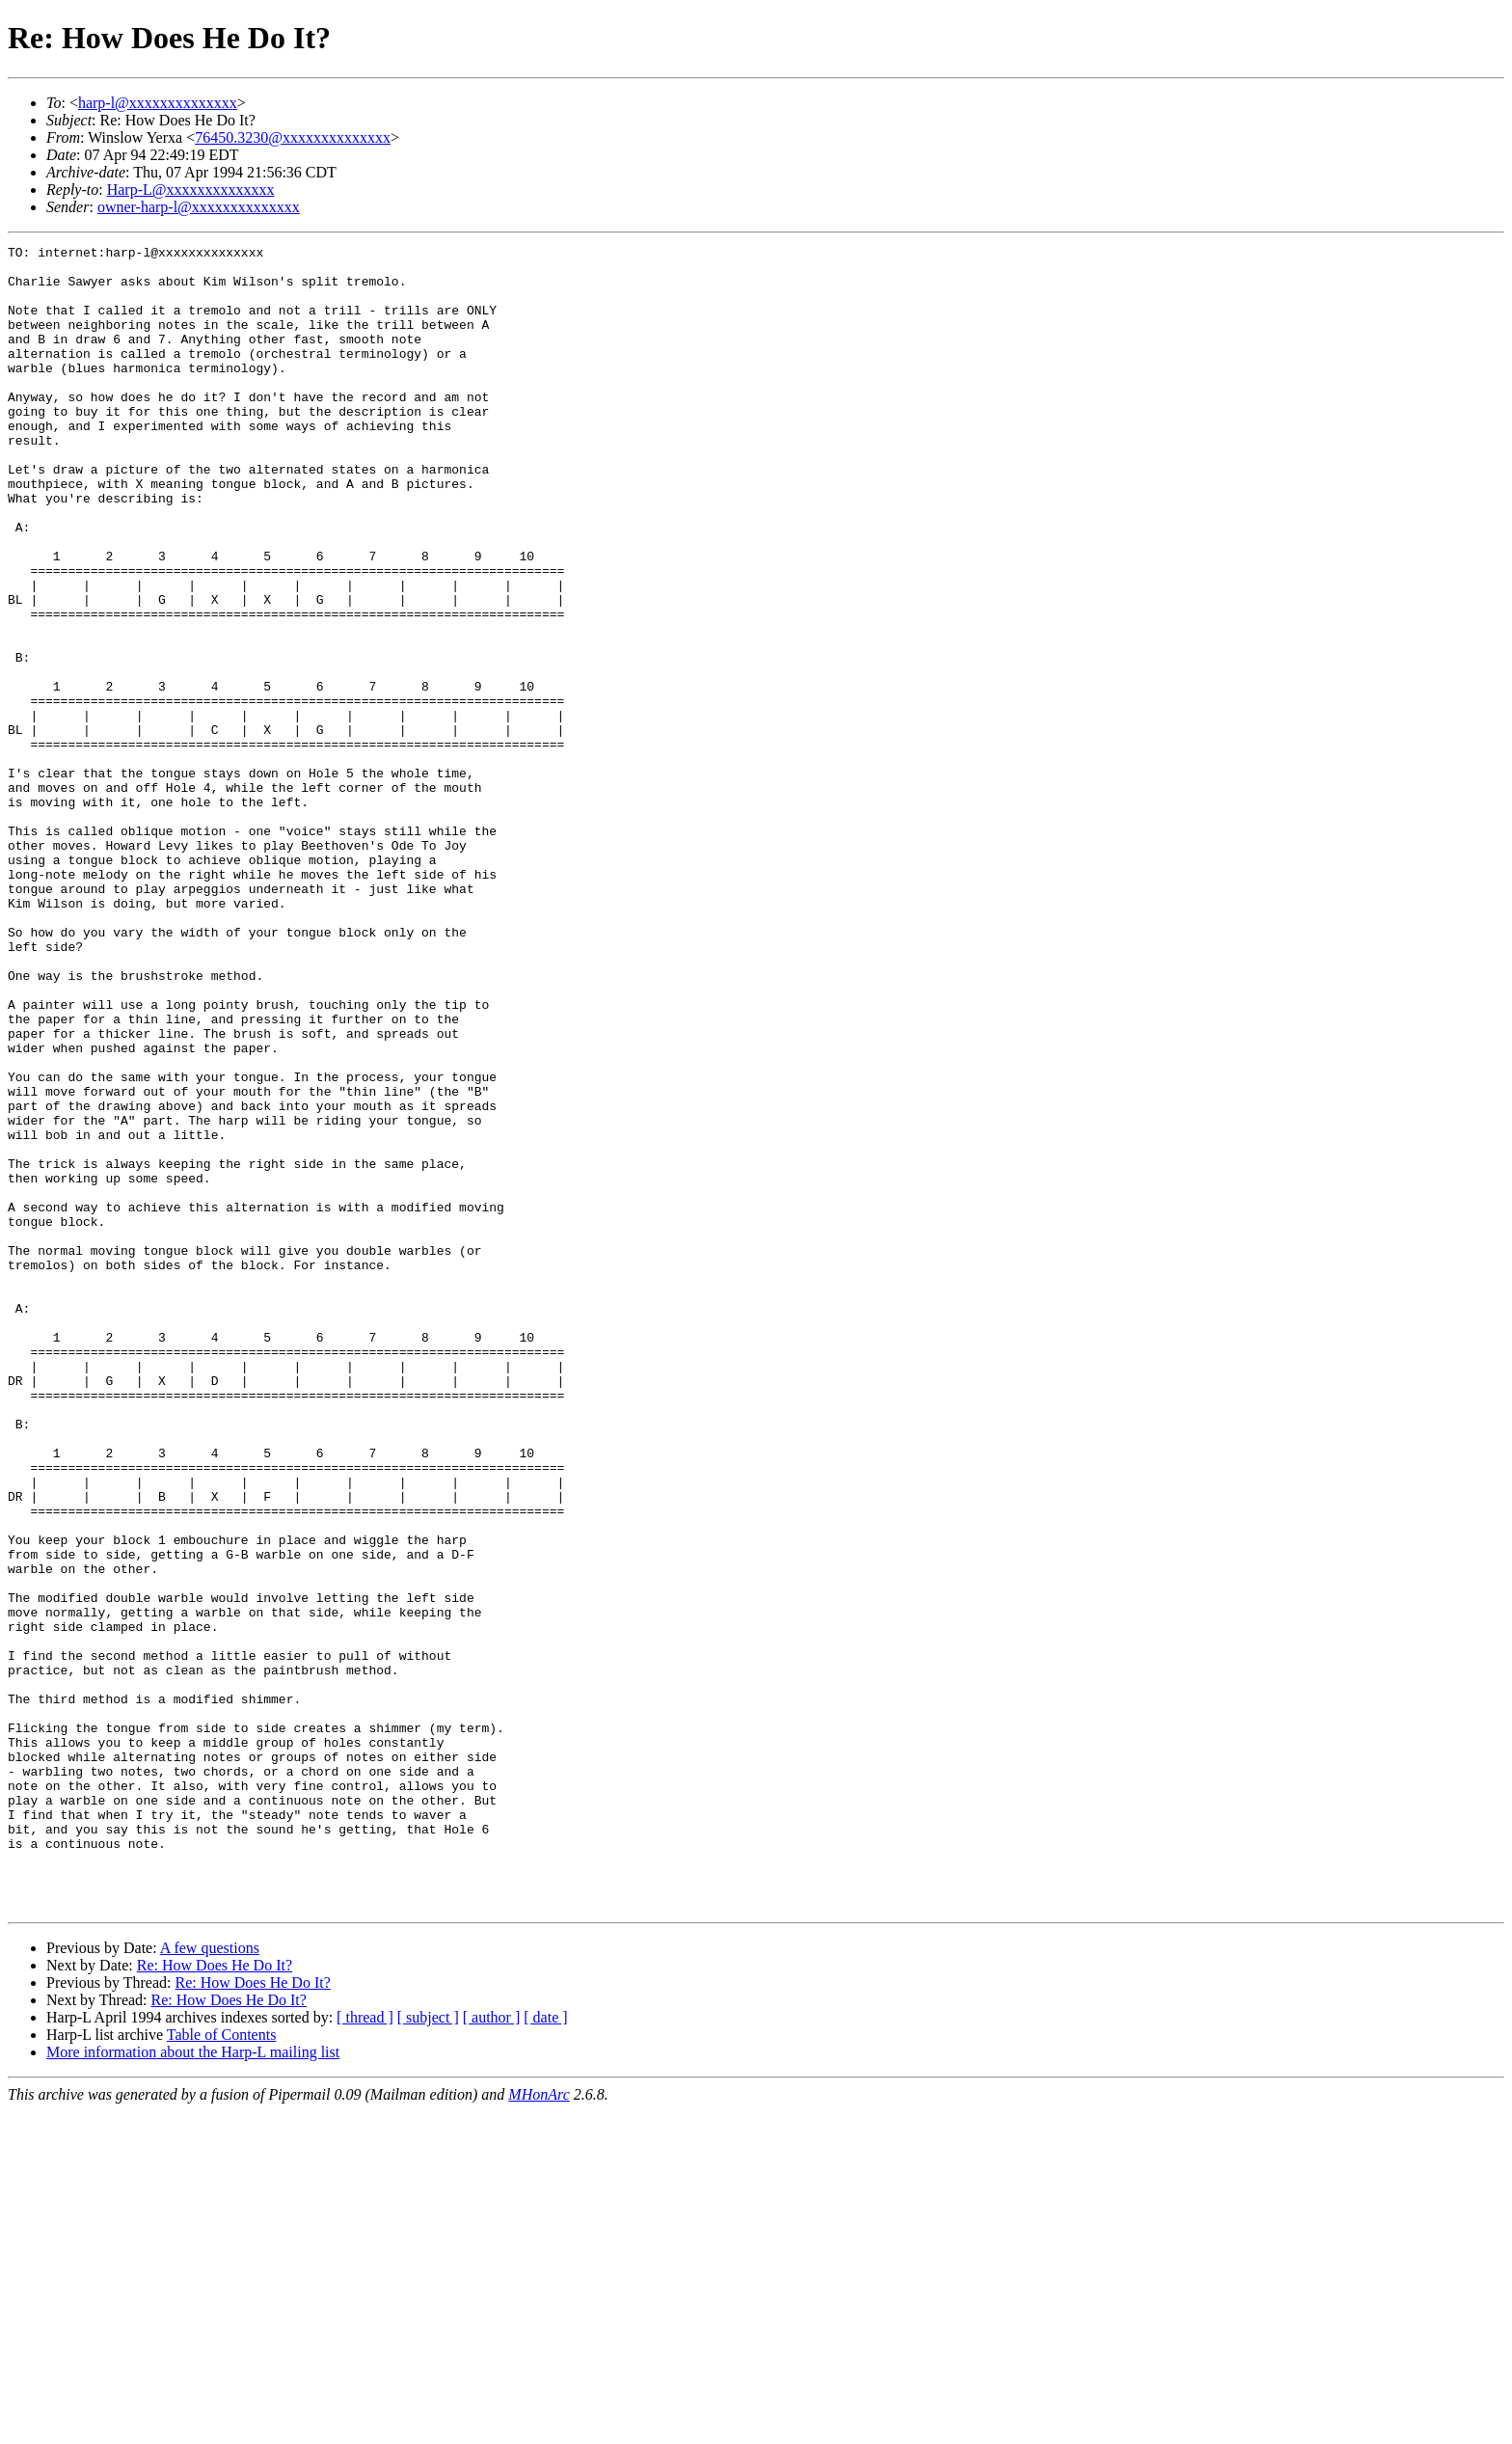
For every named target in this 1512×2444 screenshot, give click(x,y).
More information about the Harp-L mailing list (192, 2384)
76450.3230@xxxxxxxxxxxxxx (293, 137)
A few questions (209, 2280)
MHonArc (538, 2427)
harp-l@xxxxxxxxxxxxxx (157, 103)
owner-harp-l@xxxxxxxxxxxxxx (198, 207)
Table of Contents (222, 2367)
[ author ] (492, 2350)
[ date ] (545, 2350)
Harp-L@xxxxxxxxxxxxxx (191, 189)
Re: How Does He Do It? (214, 2298)
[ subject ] (428, 2350)
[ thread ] (365, 2350)
